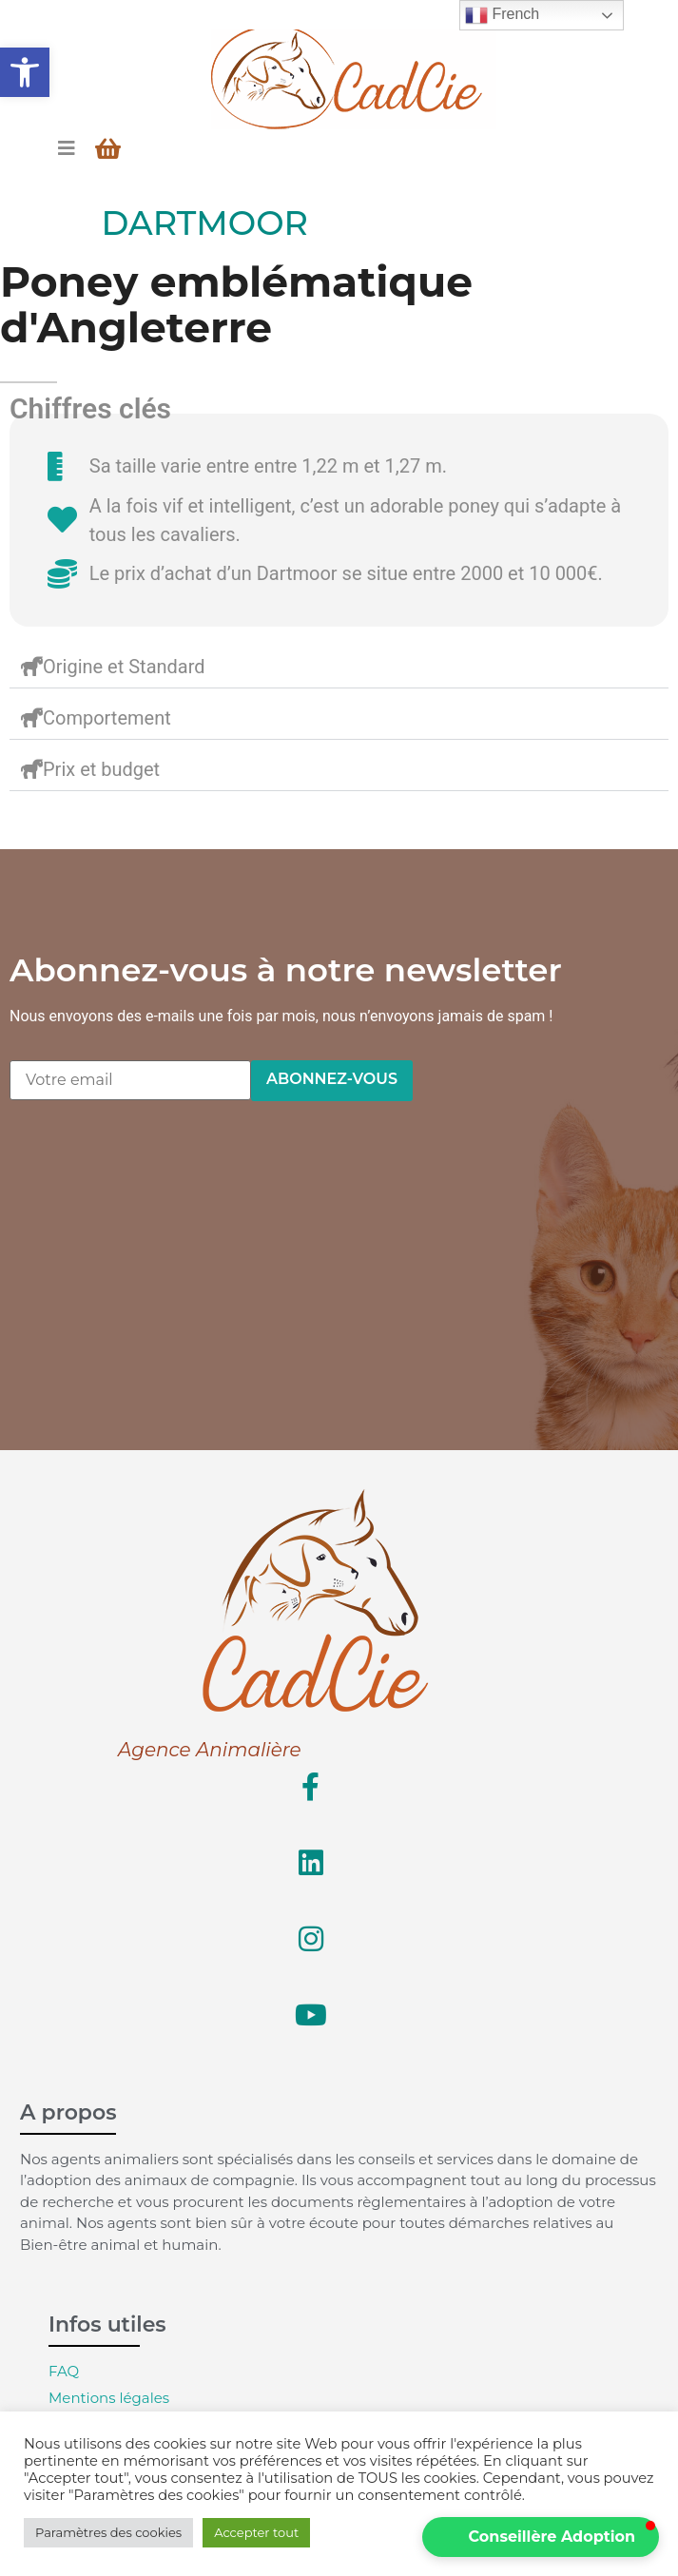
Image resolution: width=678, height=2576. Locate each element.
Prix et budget (101, 769)
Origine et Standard (124, 666)
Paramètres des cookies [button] (108, 2532)
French (502, 15)
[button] (24, 72)
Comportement (107, 718)
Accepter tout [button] (256, 2532)
